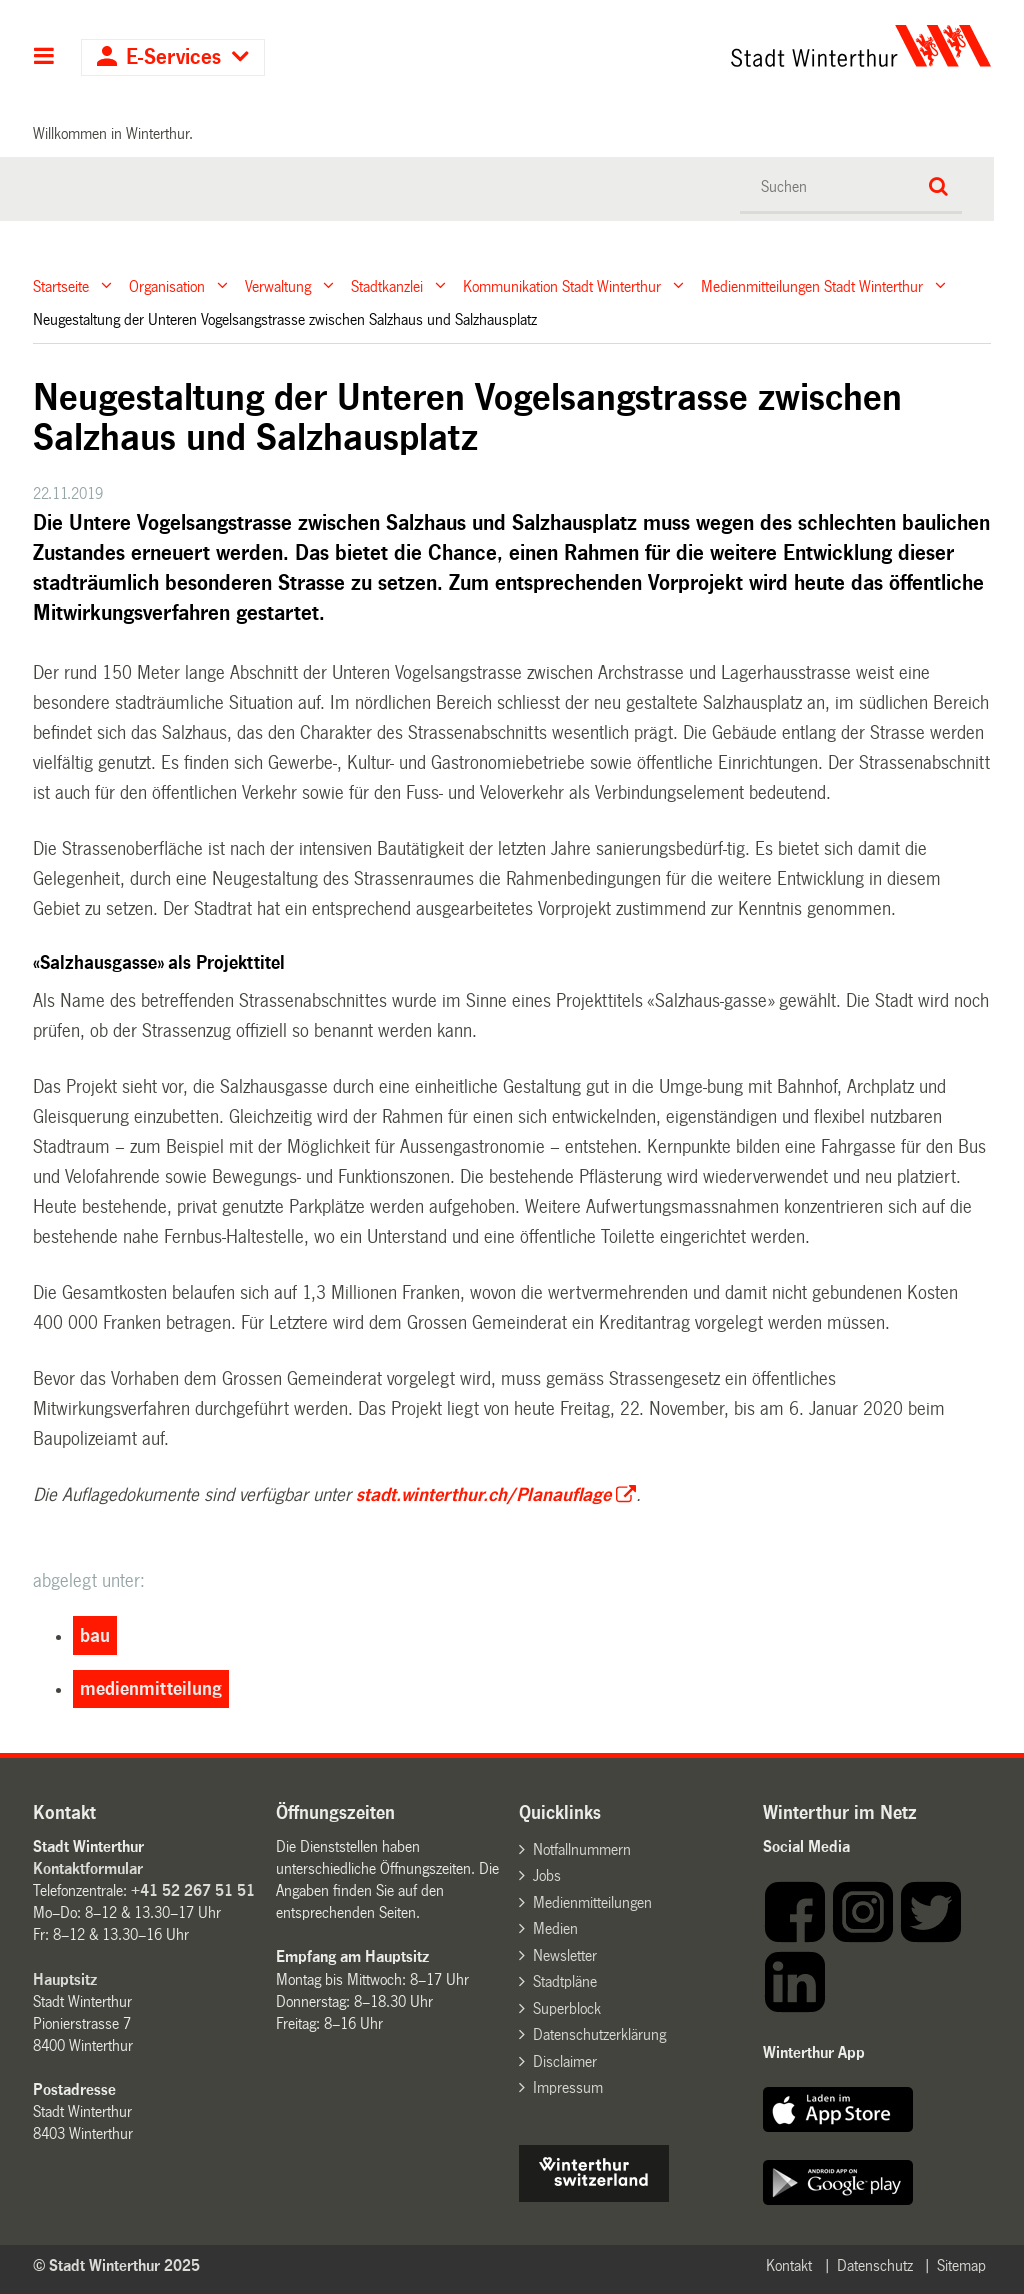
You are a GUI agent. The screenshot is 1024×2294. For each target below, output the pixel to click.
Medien (555, 1928)
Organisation (167, 285)
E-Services (173, 57)
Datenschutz (875, 2265)
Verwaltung (278, 285)
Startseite (61, 285)
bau (95, 1636)
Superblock (567, 2008)
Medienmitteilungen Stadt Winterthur (812, 285)
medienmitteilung (151, 1689)
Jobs (547, 1875)
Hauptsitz (65, 1979)
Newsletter (565, 1955)
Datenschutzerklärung (599, 2034)
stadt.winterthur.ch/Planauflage (483, 1495)
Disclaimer (565, 2061)
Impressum (568, 2087)
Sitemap (961, 2265)
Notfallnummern (582, 1849)
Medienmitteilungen (592, 1902)
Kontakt (789, 2265)
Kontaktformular (88, 1868)
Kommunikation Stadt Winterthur (562, 285)
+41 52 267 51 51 (193, 1890)
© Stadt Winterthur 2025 (116, 2265)
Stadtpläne (565, 1981)
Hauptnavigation (44, 58)
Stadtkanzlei (387, 285)
